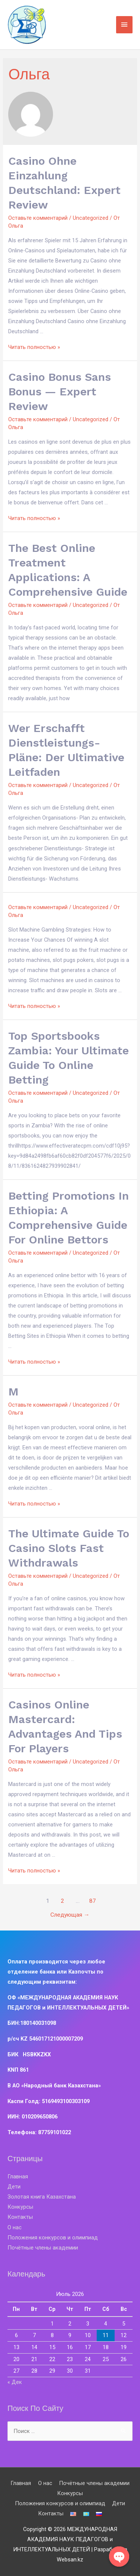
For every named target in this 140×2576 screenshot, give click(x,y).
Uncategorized (90, 218)
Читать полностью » (34, 347)
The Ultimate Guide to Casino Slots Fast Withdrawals (68, 1548)
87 (92, 1901)
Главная (17, 2176)
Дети (14, 2186)
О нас (14, 2227)
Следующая (70, 1914)
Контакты (20, 2217)
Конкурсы (20, 2206)
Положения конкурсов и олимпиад (52, 2237)
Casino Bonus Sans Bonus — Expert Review (59, 391)
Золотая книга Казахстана (41, 2196)
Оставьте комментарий (38, 218)
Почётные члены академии (42, 2247)
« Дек (14, 2382)
